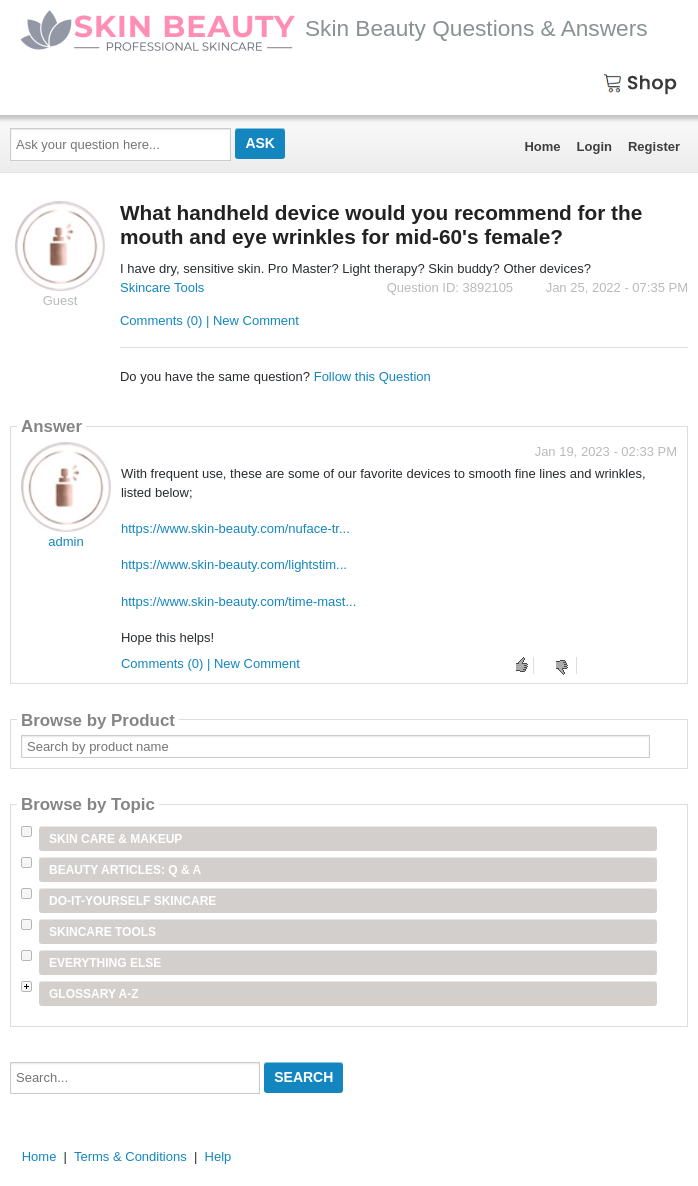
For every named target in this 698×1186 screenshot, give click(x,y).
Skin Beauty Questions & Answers (334, 28)
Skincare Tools (162, 287)
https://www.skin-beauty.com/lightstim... (234, 564)
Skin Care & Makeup (115, 839)
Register (654, 146)
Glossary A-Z (94, 994)
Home (542, 146)
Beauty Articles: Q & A (125, 870)
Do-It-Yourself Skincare (132, 901)
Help (218, 1156)
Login (594, 146)
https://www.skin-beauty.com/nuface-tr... (235, 528)
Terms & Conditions (130, 1156)
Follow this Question (372, 376)
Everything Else (105, 963)
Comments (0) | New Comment (209, 320)
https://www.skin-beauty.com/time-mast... (238, 601)
